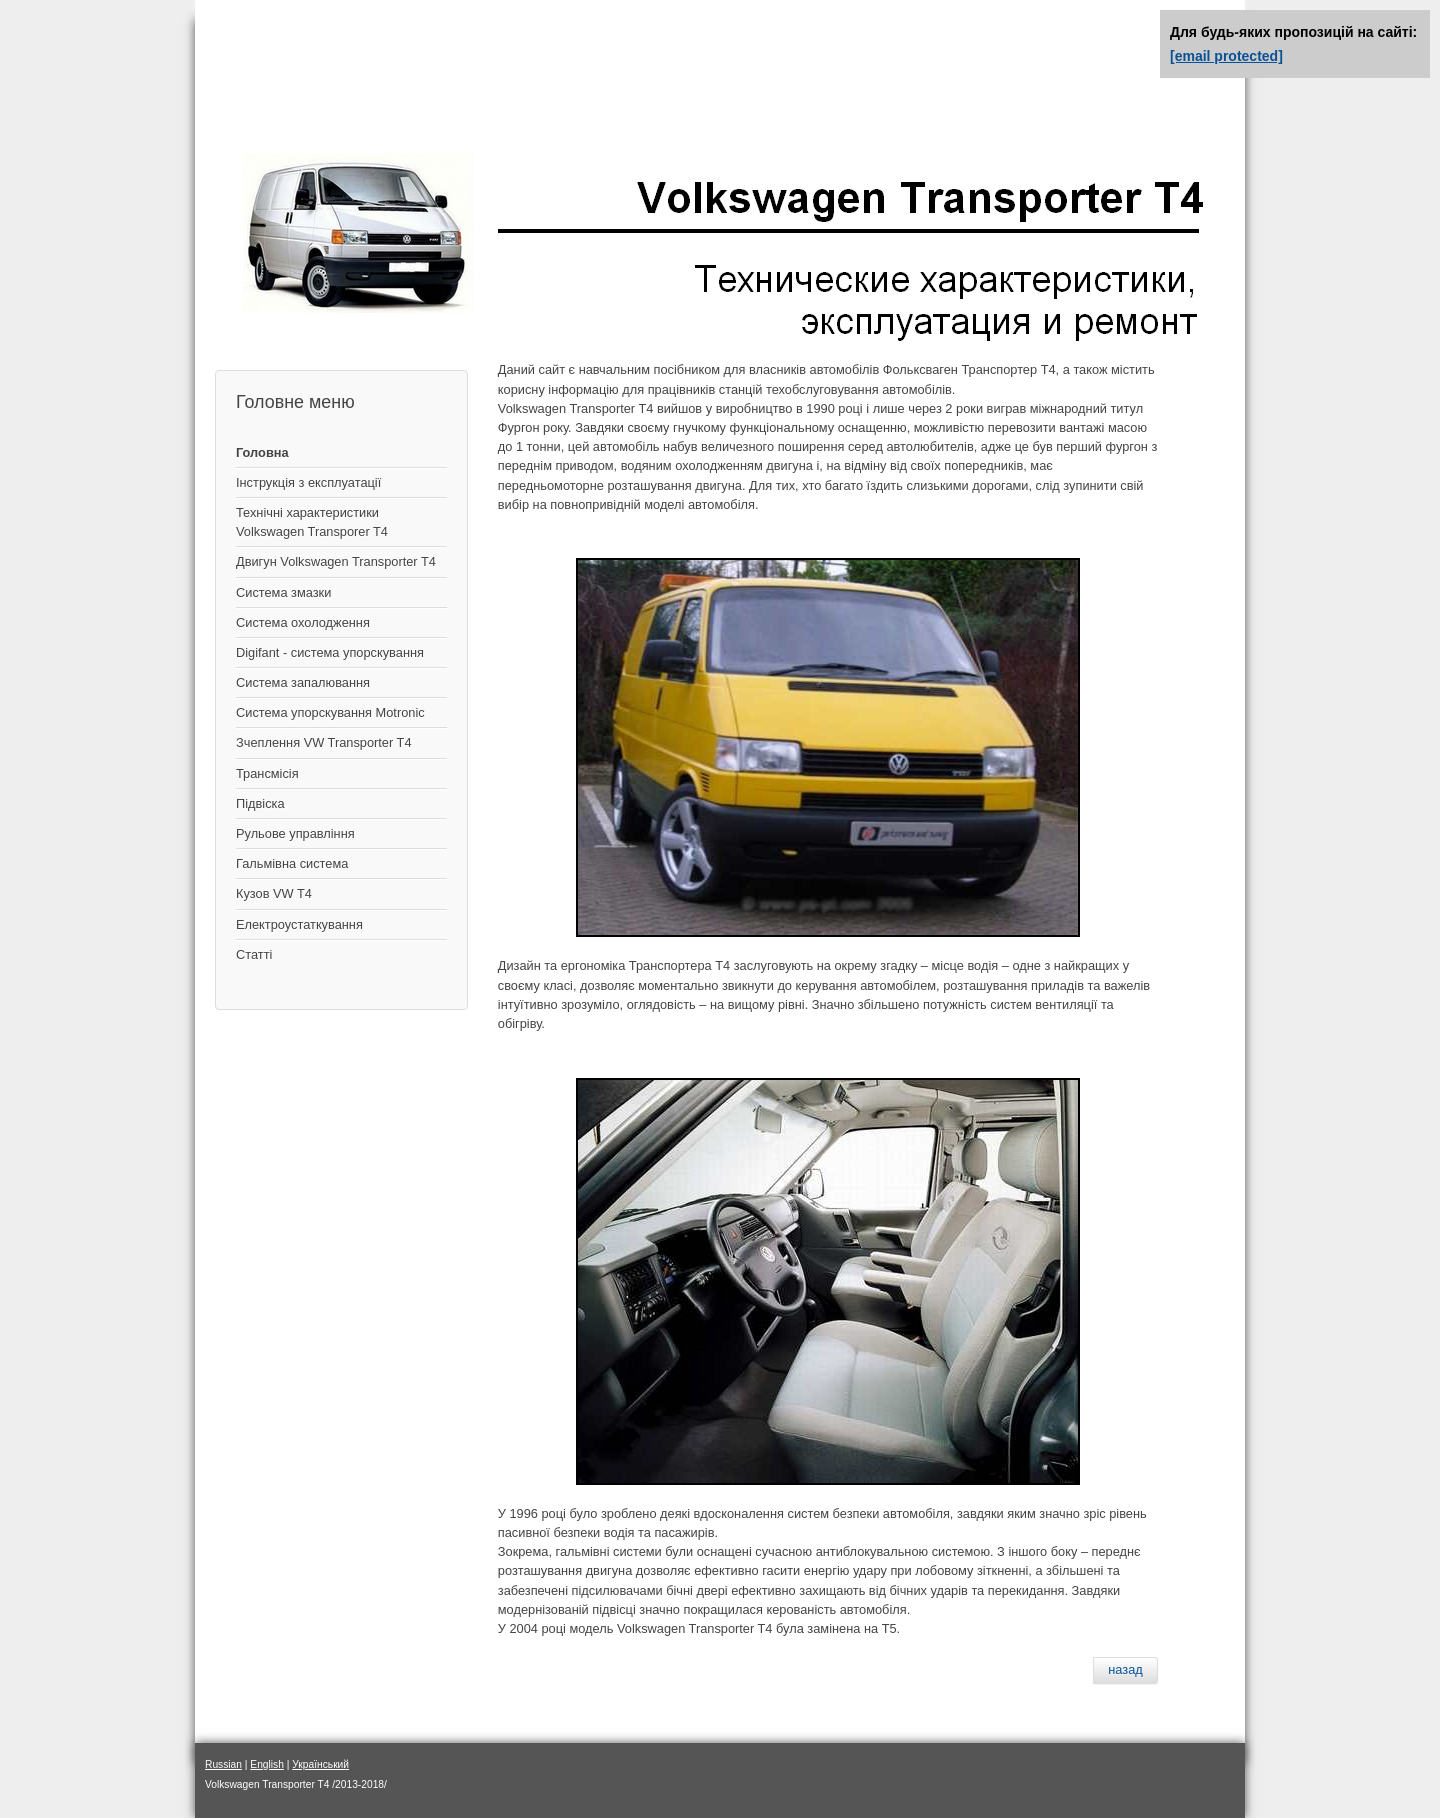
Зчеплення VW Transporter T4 (324, 742)
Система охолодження (303, 622)
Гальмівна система (292, 863)
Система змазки (283, 592)
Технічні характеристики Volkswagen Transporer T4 (312, 522)
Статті (254, 954)
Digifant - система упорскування (330, 652)
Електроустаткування (299, 924)
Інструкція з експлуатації (308, 482)
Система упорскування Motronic (330, 712)
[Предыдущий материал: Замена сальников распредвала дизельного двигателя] (1125, 1670)
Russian (223, 1764)
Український (320, 1764)
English (267, 1764)
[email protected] (1226, 56)
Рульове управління (295, 833)
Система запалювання (303, 682)
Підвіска (260, 803)
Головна (262, 452)
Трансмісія (267, 773)
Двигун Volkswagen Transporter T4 (336, 561)
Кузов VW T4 (274, 893)
